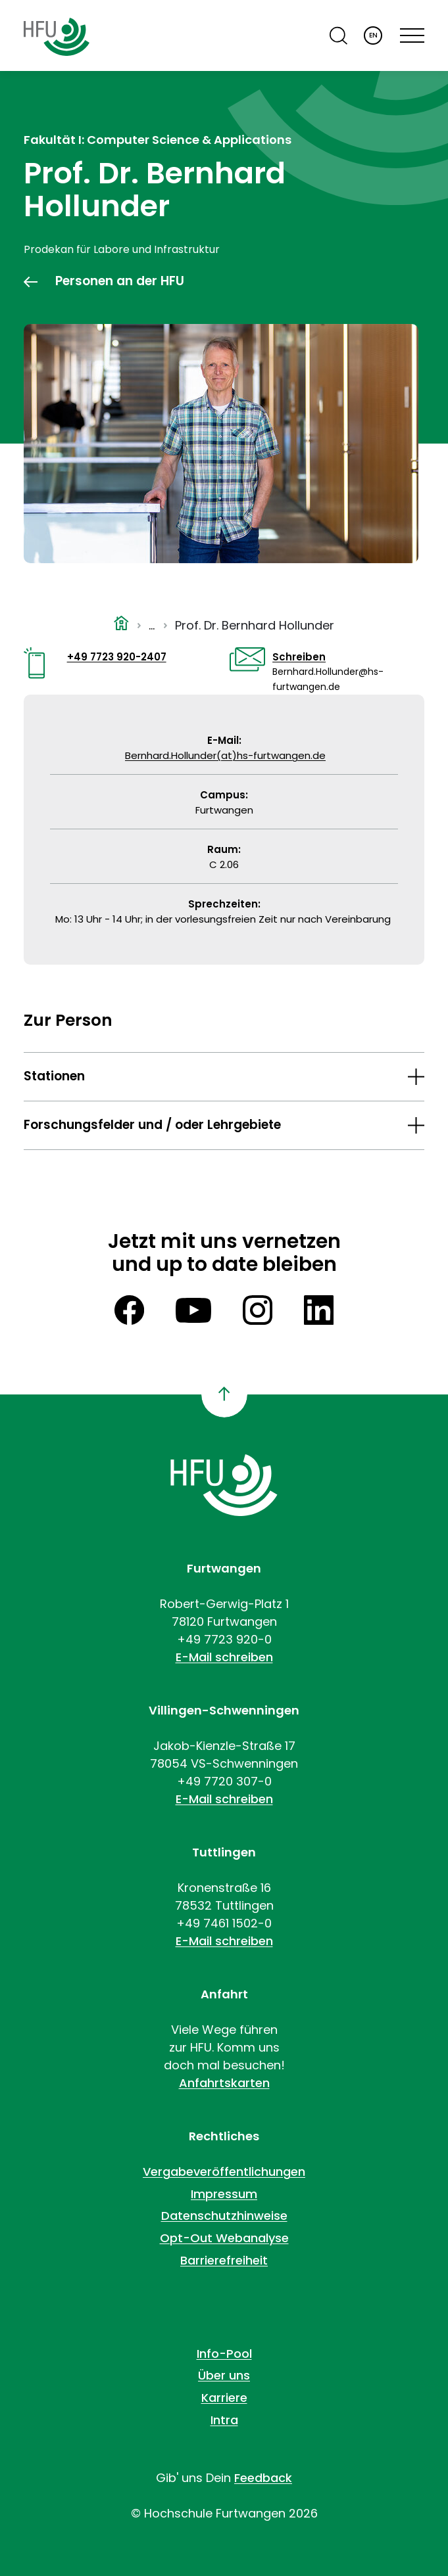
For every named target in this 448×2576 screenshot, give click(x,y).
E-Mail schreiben (224, 1657)
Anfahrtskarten (224, 2083)
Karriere (224, 2397)
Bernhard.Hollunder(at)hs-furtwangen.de (225, 755)
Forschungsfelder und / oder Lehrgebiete (152, 1125)
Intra (224, 2420)
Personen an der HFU (119, 280)
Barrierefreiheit (224, 2260)
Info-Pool (224, 2353)
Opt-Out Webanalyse (224, 2238)
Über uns (224, 2375)
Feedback (263, 2478)
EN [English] (373, 35)
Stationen (54, 1076)
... (152, 625)
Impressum (224, 2194)
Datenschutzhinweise (224, 2215)
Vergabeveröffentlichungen (224, 2171)
